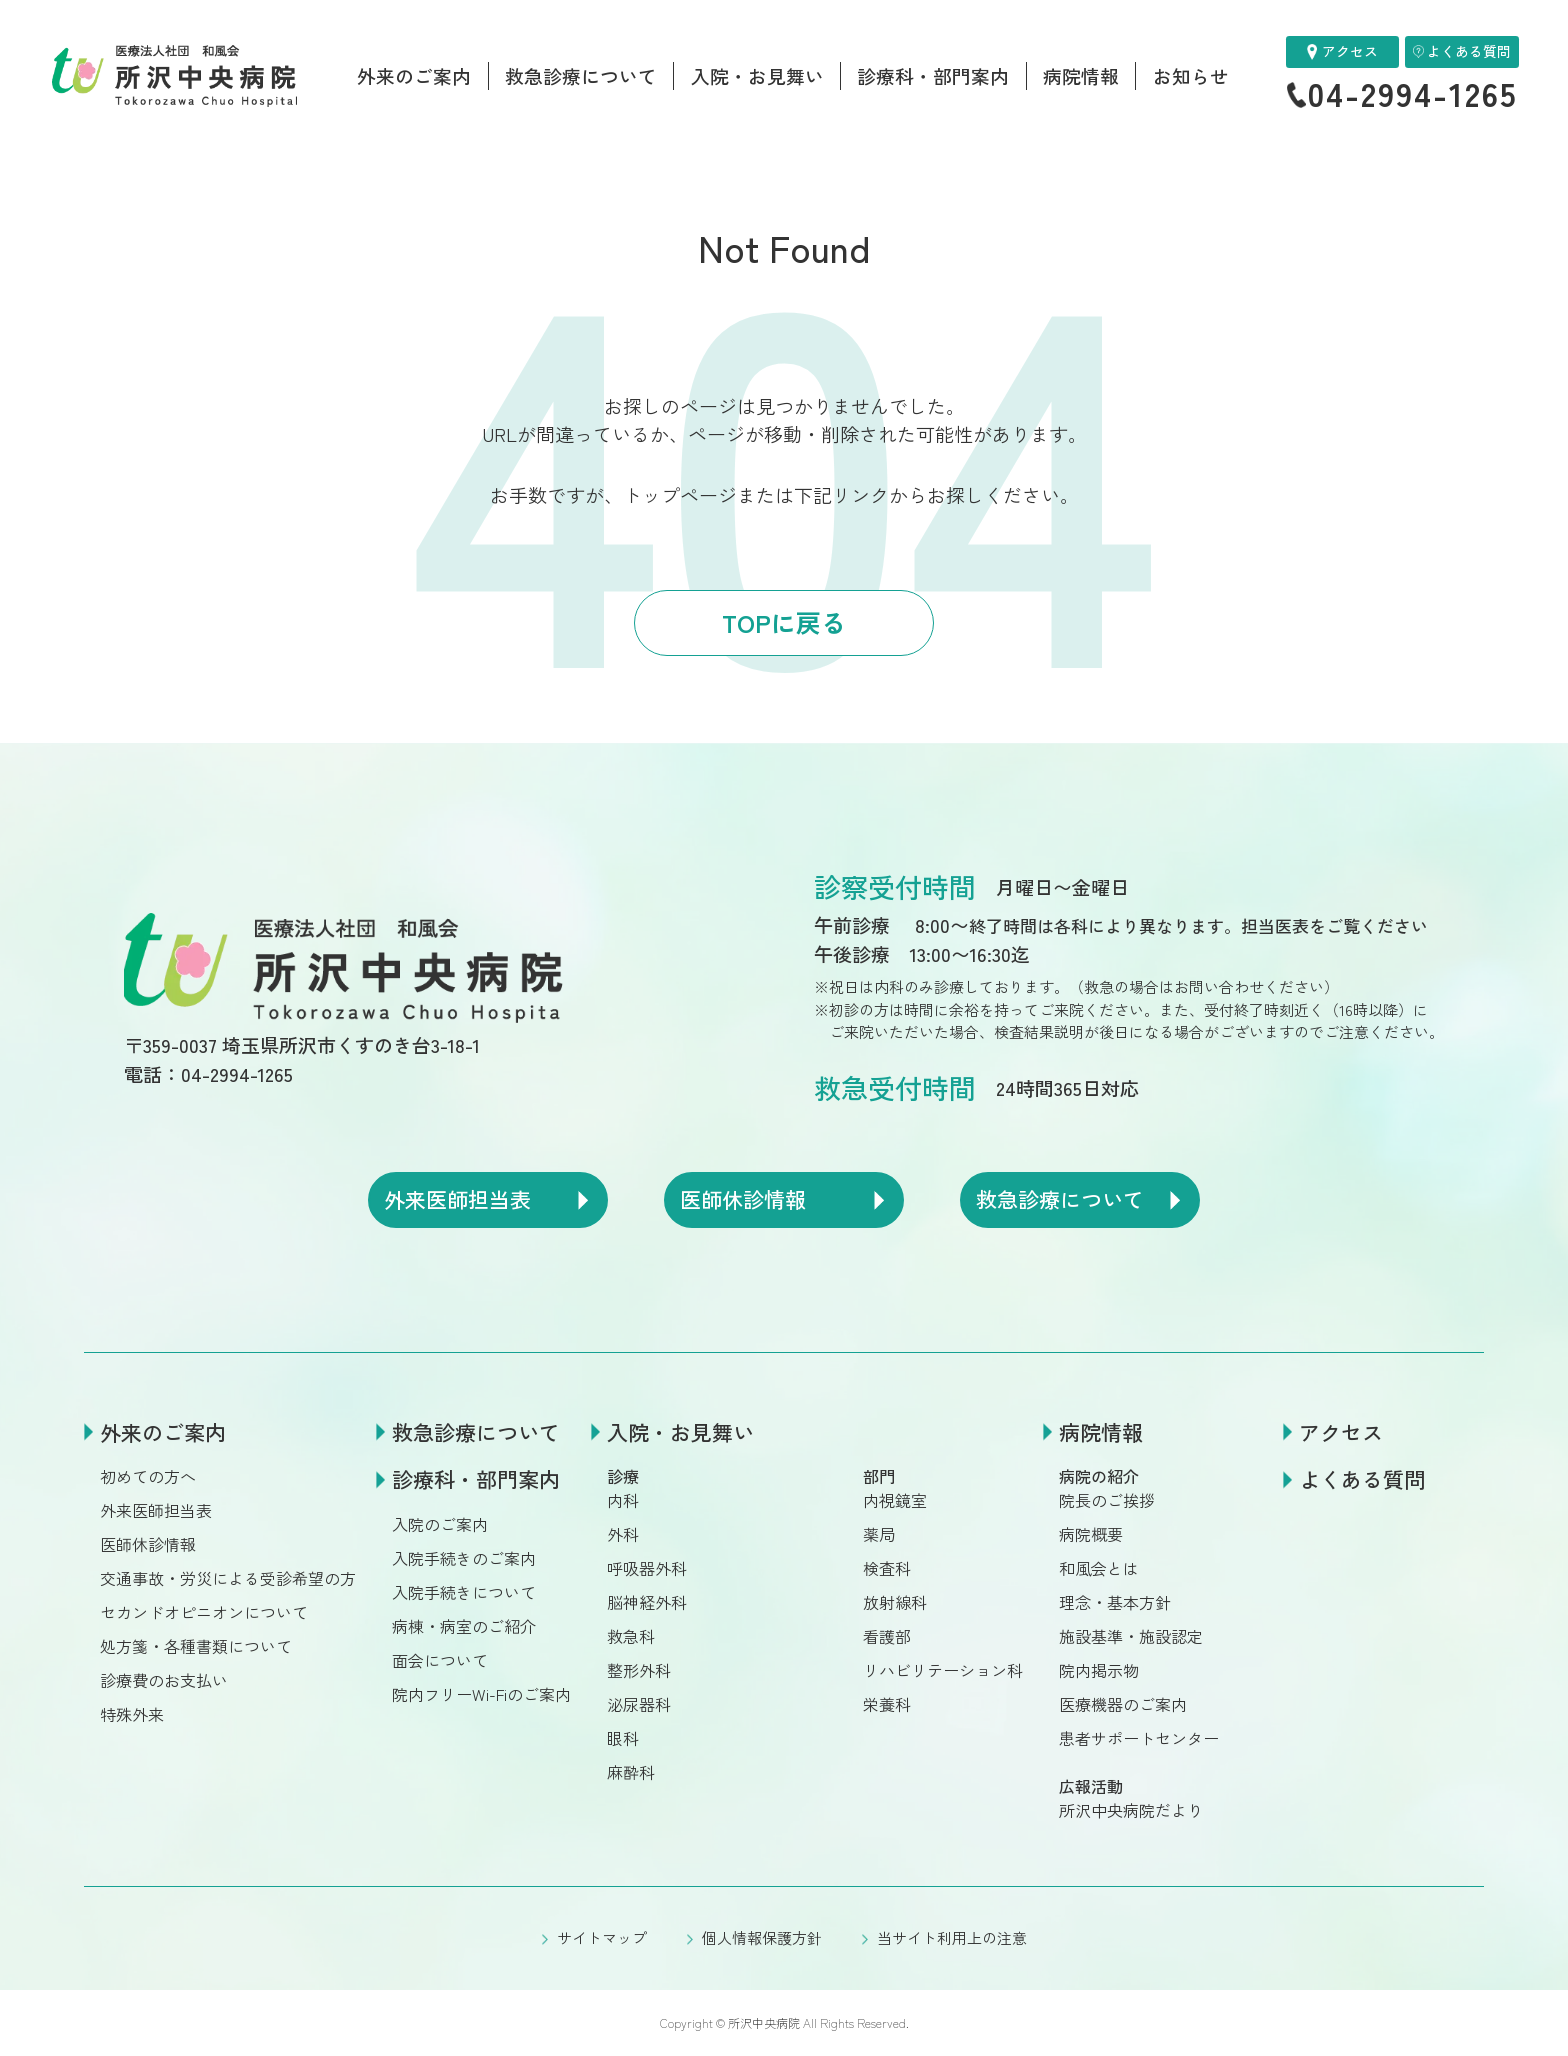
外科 (623, 1534)
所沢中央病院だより (1131, 1810)
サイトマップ (602, 1937)
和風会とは (1099, 1568)
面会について (440, 1660)
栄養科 (887, 1704)
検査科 (887, 1568)
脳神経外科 (647, 1602)
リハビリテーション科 (943, 1670)
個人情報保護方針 (762, 1937)
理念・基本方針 (1115, 1602)
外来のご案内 (414, 75)
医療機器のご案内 (1123, 1704)
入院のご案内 (440, 1524)
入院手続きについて (464, 1592)
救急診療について (581, 75)
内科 (623, 1500)
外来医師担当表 (156, 1510)
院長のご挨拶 (1107, 1500)
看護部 (887, 1636)
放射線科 (895, 1602)
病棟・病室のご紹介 (464, 1626)
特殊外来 (132, 1714)
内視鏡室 (895, 1500)
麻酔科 (631, 1772)
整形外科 (639, 1670)
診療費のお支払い (164, 1680)
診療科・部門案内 (933, 75)
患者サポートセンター (1139, 1738)
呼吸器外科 (647, 1568)
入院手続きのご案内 (464, 1558)
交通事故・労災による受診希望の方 (228, 1578)
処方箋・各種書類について (196, 1646)
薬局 (879, 1534)
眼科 (623, 1738)
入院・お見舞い (757, 75)
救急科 (631, 1636)
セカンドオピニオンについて (204, 1612)
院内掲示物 (1099, 1670)
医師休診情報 (148, 1544)
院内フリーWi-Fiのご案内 (481, 1694)
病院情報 (1081, 75)
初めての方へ (148, 1476)
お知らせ (1191, 75)
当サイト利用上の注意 (952, 1937)
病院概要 (1091, 1534)
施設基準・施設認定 (1131, 1636)
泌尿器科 (639, 1704)
